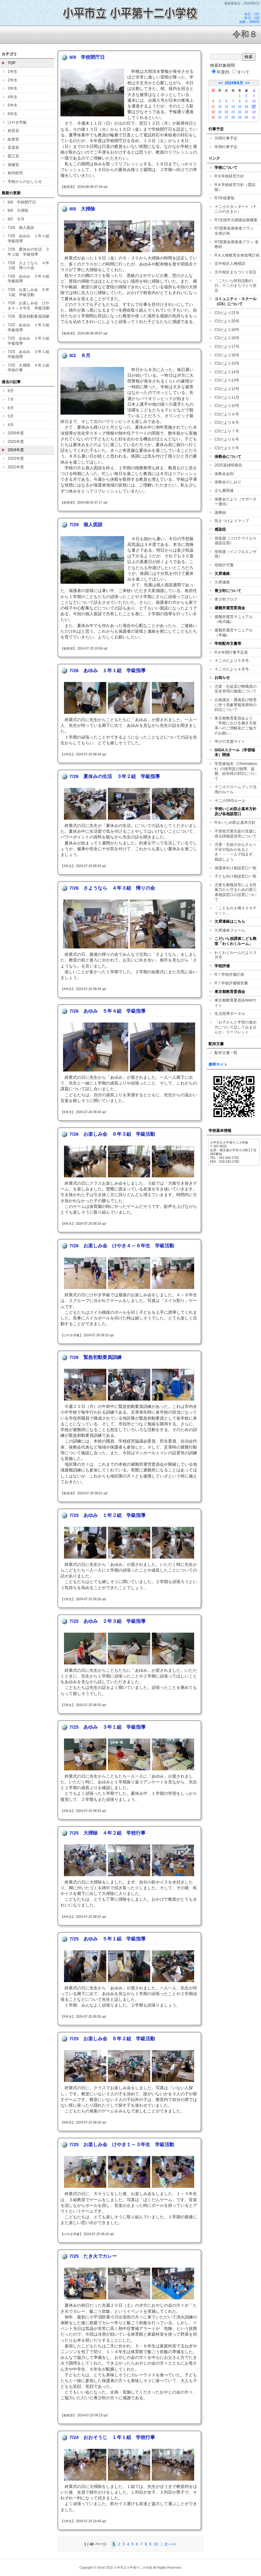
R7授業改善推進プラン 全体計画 (236, 231)
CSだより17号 (227, 346)
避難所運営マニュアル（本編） (234, 632)
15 (240, 106)
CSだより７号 (227, 431)
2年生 (13, 80)
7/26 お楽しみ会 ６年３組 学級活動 (28, 292)
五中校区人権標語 (230, 263)
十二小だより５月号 (232, 660)
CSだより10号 (227, 405)
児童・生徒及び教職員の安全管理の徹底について (236, 689)
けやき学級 (17, 122)
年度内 (220, 72)
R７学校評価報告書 (231, 983)
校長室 (13, 130)
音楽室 (13, 147)
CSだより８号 (227, 422)
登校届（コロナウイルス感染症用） (236, 541)
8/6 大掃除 (18, 210)
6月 (11, 408)
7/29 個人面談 (21, 227)
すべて (241, 72)
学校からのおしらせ (25, 181)
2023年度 (16, 458)
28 (233, 117)
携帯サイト (218, 1064)
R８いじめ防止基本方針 (235, 822)
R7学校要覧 (225, 198)
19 (220, 112)
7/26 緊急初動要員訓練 (28, 316)
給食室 (13, 139)
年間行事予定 (226, 147)
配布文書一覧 (226, 1052)
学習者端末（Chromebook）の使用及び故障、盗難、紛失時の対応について (236, 771)
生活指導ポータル (230, 1013)
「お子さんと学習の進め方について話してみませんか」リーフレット (236, 1027)
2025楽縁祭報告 (228, 465)
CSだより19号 (227, 329)
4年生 (13, 97)
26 (220, 117)
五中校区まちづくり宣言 (236, 272)
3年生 (13, 88)
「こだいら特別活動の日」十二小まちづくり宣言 (236, 286)
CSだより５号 (227, 448)
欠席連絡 (222, 582)
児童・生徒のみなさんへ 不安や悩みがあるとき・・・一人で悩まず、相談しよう (237, 852)
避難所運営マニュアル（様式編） (234, 619)
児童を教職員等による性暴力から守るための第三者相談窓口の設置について (236, 892)
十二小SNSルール (230, 800)
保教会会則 (224, 474)
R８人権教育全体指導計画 (237, 255)
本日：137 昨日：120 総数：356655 (249, 18)
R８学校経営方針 (229, 176)
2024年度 (16, 450)
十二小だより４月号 (232, 669)
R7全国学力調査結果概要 (236, 220)
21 (233, 112)
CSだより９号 (227, 414)
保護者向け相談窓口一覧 (236, 868)
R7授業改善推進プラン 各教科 (237, 244)
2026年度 (16, 433)
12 (220, 106)
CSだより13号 (227, 380)
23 (246, 112)
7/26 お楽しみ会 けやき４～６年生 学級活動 (29, 305)
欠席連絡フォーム (230, 930)
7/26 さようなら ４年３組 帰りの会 (28, 265)
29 (240, 117)
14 (233, 106)
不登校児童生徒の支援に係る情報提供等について (236, 833)
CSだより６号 (227, 439)
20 (226, 112)
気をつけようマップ (232, 521)
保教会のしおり (228, 482)
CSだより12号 (227, 389)
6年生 (13, 114)
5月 (11, 416)
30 (246, 117)
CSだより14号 (227, 372)
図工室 (13, 156)
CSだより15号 (227, 363)
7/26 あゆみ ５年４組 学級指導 (30, 279)
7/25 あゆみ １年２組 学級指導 (30, 327)
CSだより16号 (227, 355)
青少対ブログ (226, 599)
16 (246, 106)
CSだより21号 (227, 313)
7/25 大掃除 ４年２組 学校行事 (30, 368)
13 (226, 106)
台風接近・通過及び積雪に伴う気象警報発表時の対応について (236, 705)
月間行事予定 (226, 138)
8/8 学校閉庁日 (22, 202)
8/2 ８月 (16, 219)
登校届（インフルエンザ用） (236, 554)
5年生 (13, 105)
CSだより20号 (227, 321)
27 (226, 117)
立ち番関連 (224, 490)
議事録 (220, 512)
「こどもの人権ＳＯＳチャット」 (236, 910)
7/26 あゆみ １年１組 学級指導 (30, 238)
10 (156, 2544)
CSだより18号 (227, 338)
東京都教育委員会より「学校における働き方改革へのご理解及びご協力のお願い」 (236, 725)
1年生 (13, 71)
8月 (11, 391)
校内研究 (15, 173)
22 (240, 112)
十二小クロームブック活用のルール (236, 789)
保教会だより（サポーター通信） (236, 501)
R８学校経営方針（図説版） (235, 187)
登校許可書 (224, 565)
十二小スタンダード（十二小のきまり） (236, 209)
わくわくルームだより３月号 (236, 955)
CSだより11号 (227, 397)
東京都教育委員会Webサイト (236, 1003)
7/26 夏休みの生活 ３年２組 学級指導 (28, 252)
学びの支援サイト (230, 741)
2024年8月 (234, 83)
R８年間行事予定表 (231, 652)
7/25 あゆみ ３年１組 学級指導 (30, 354)
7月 (11, 399)
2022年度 (16, 467)
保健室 (13, 164)
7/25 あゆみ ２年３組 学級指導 (30, 341)
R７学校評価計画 (229, 974)
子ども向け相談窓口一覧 (236, 876)
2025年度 (16, 441)
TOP (11, 63)
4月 (11, 425)
